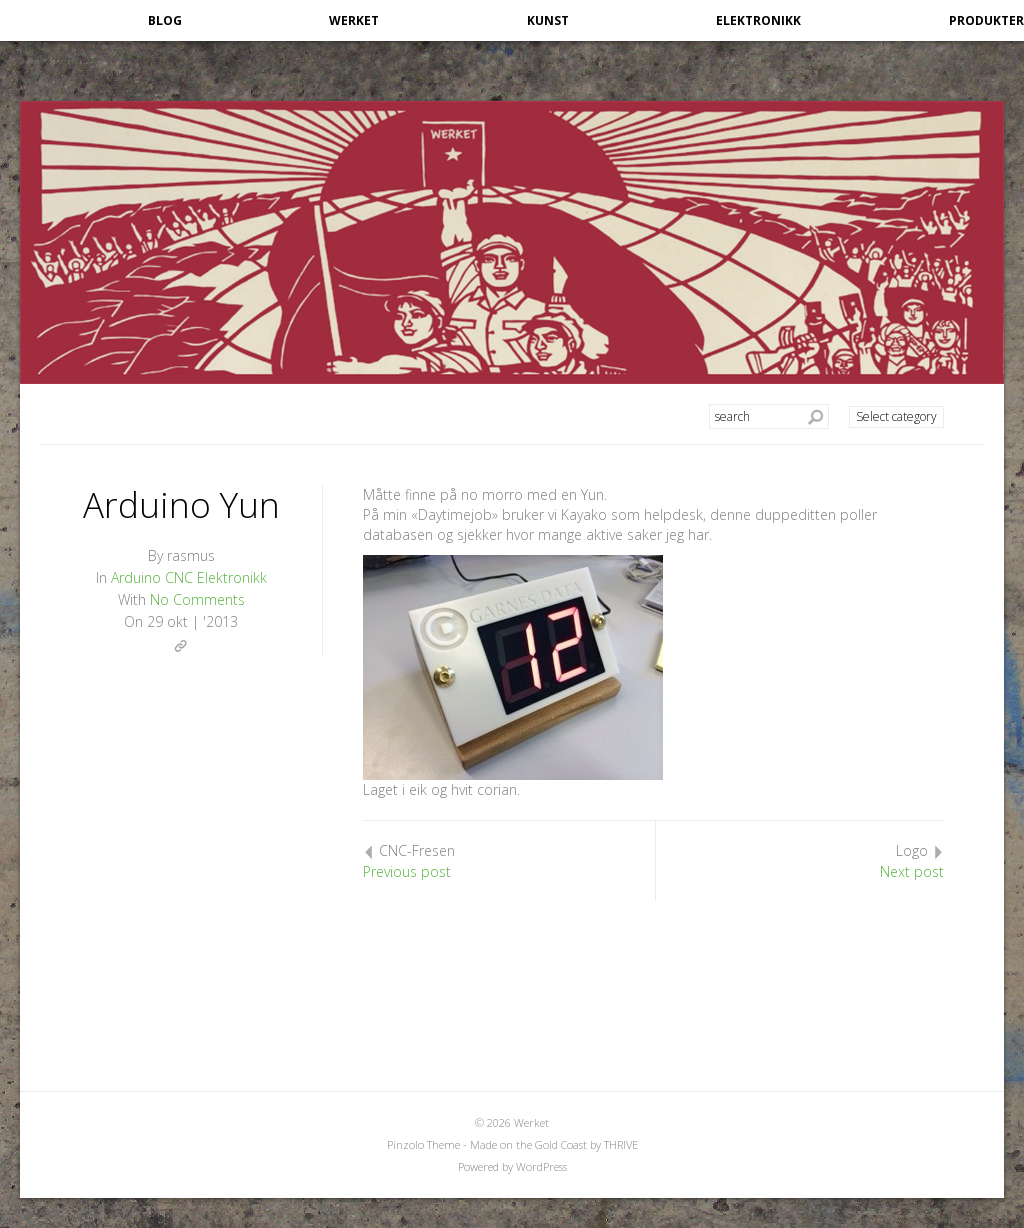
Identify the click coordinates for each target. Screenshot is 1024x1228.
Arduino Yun (181, 504)
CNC (179, 577)
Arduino (136, 577)
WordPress (541, 1166)
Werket (354, 20)
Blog (165, 20)
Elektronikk (758, 20)
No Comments (197, 599)
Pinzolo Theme (423, 1144)
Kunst (548, 20)
